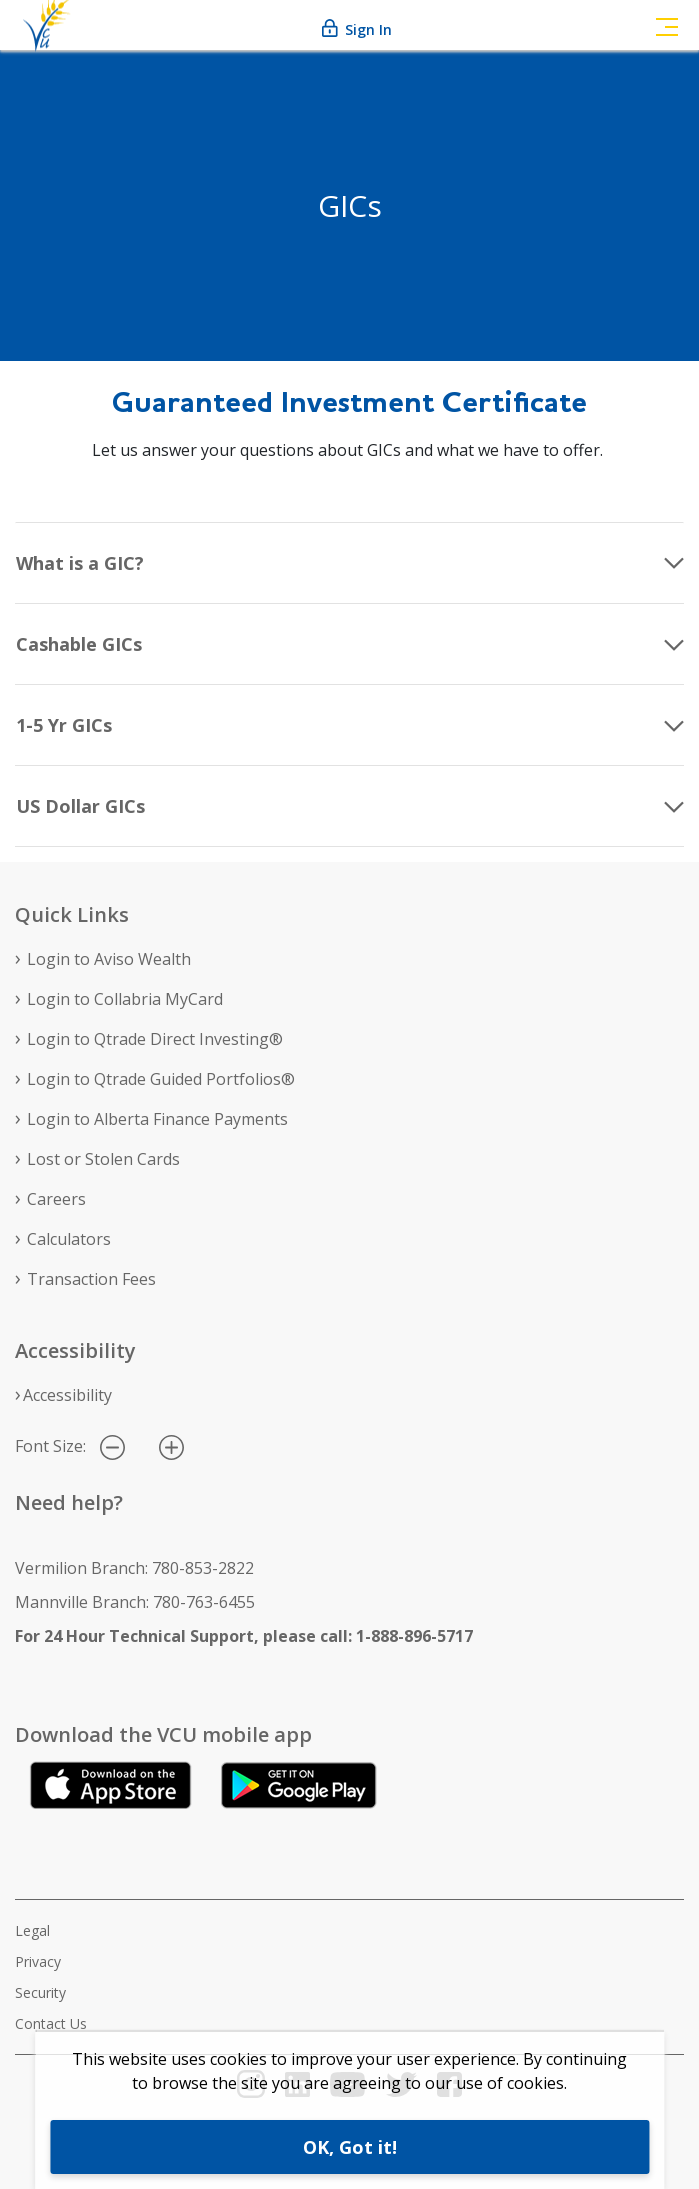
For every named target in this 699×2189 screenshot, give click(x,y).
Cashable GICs (79, 644)
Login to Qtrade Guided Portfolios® (161, 1079)
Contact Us (51, 2023)
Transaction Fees (91, 1279)
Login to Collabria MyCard (125, 999)
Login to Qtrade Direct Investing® (155, 1039)
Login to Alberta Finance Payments (157, 1119)
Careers (56, 1199)
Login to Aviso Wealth (109, 959)
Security (40, 1992)
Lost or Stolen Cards (103, 1159)
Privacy (38, 1961)
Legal (32, 1930)
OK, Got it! (350, 2147)
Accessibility (67, 1395)
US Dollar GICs (80, 806)
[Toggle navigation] (667, 25)
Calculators (69, 1239)
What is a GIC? (80, 563)
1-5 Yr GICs (64, 725)
